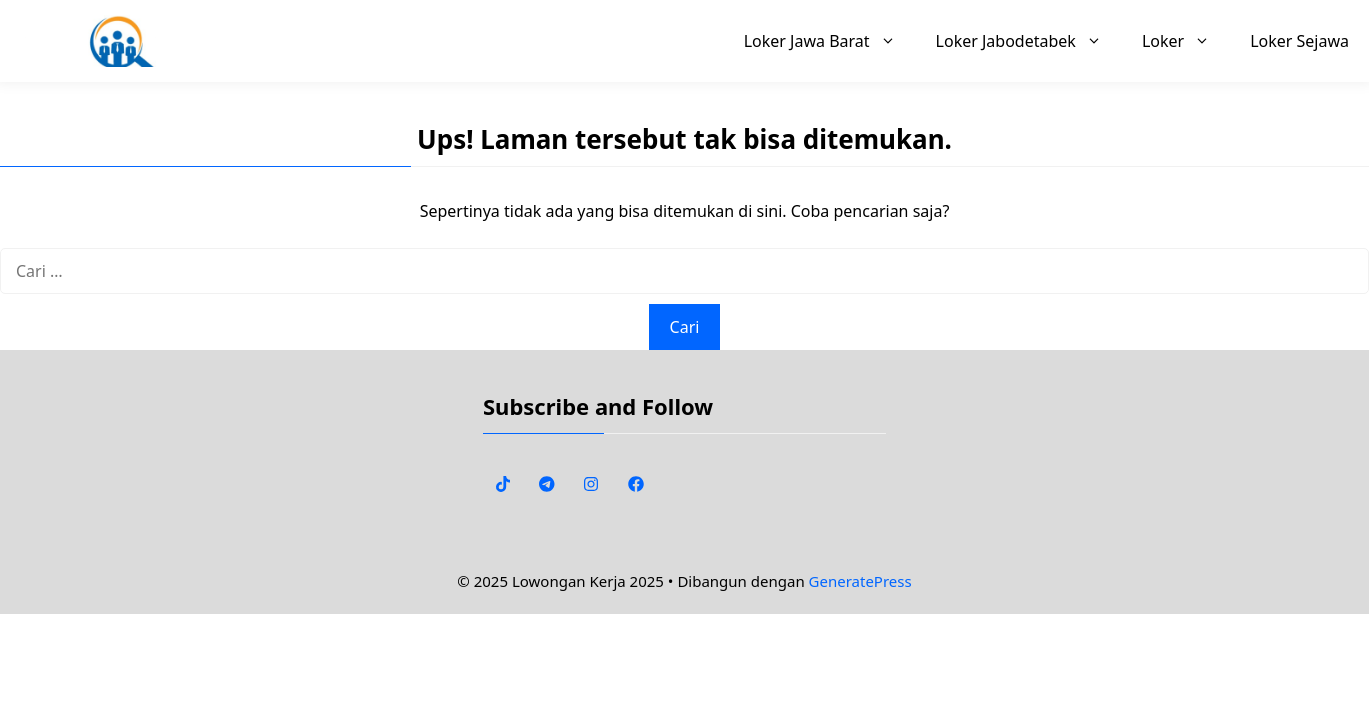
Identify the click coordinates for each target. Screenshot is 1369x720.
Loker (1186, 41)
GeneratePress (860, 581)
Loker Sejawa (1299, 41)
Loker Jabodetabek (1029, 41)
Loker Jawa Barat (830, 41)
